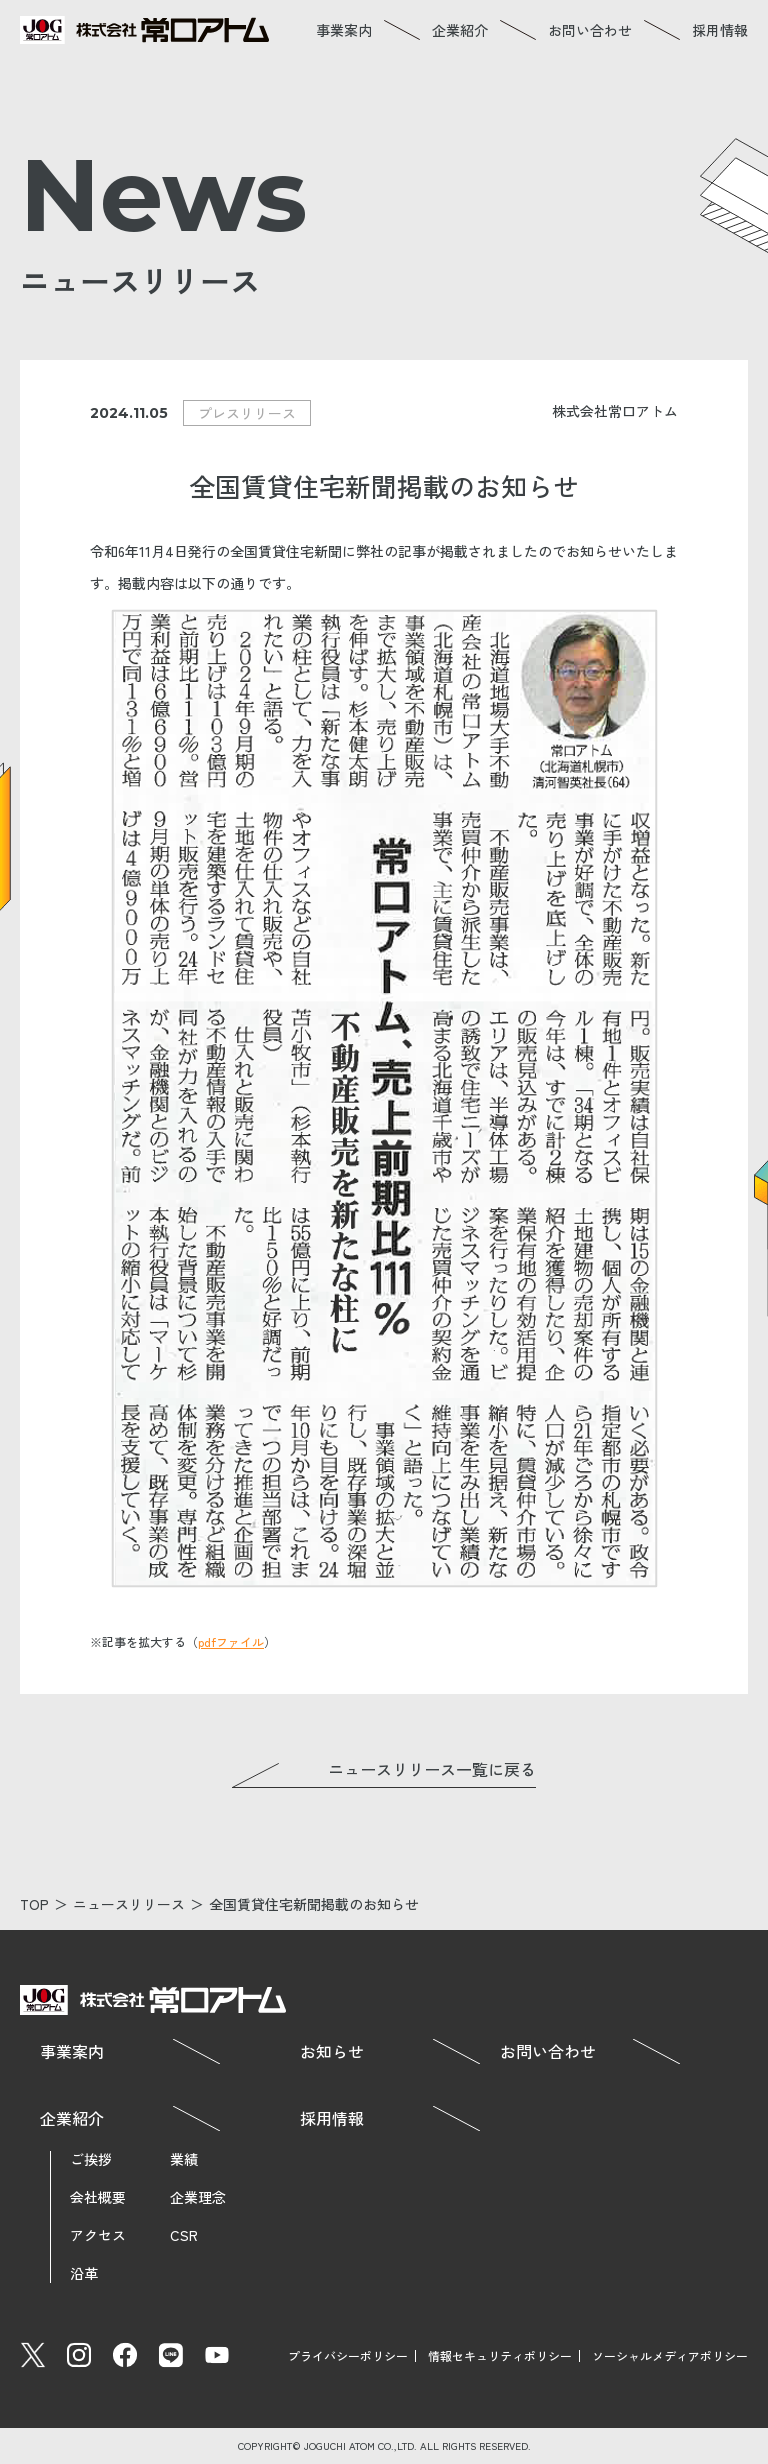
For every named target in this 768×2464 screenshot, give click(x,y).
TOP (34, 1904)
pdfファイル (231, 1641)
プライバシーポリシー (348, 2355)
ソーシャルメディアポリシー (670, 2355)
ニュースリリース (129, 1904)
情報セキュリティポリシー (500, 2355)
